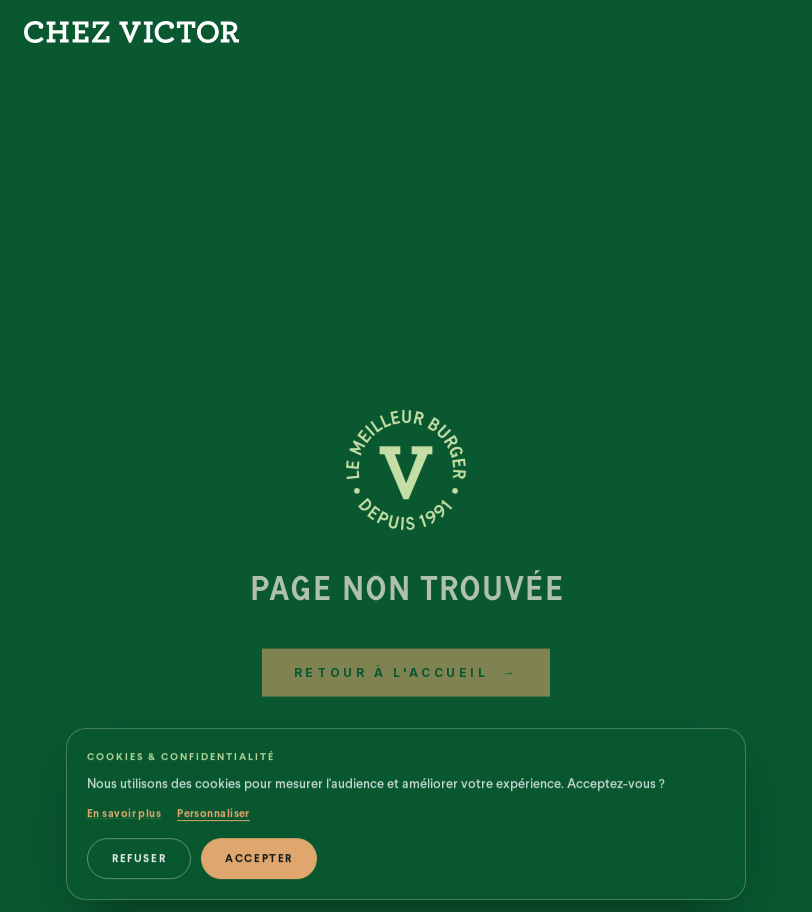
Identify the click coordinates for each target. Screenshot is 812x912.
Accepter (259, 868)
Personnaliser (213, 823)
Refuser (139, 868)
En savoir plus (124, 823)
